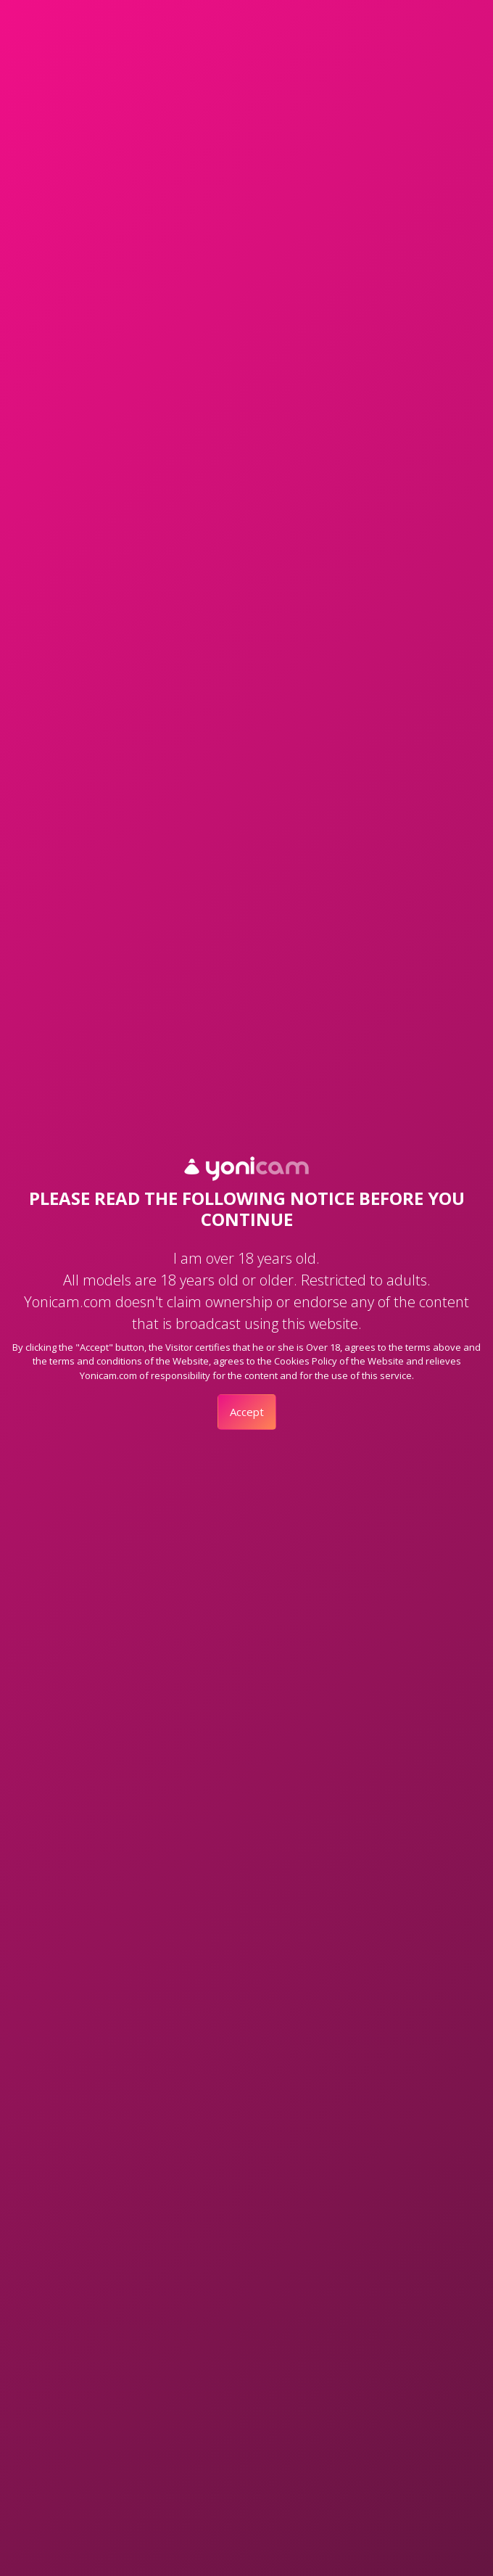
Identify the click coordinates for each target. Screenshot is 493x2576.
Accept (247, 1411)
